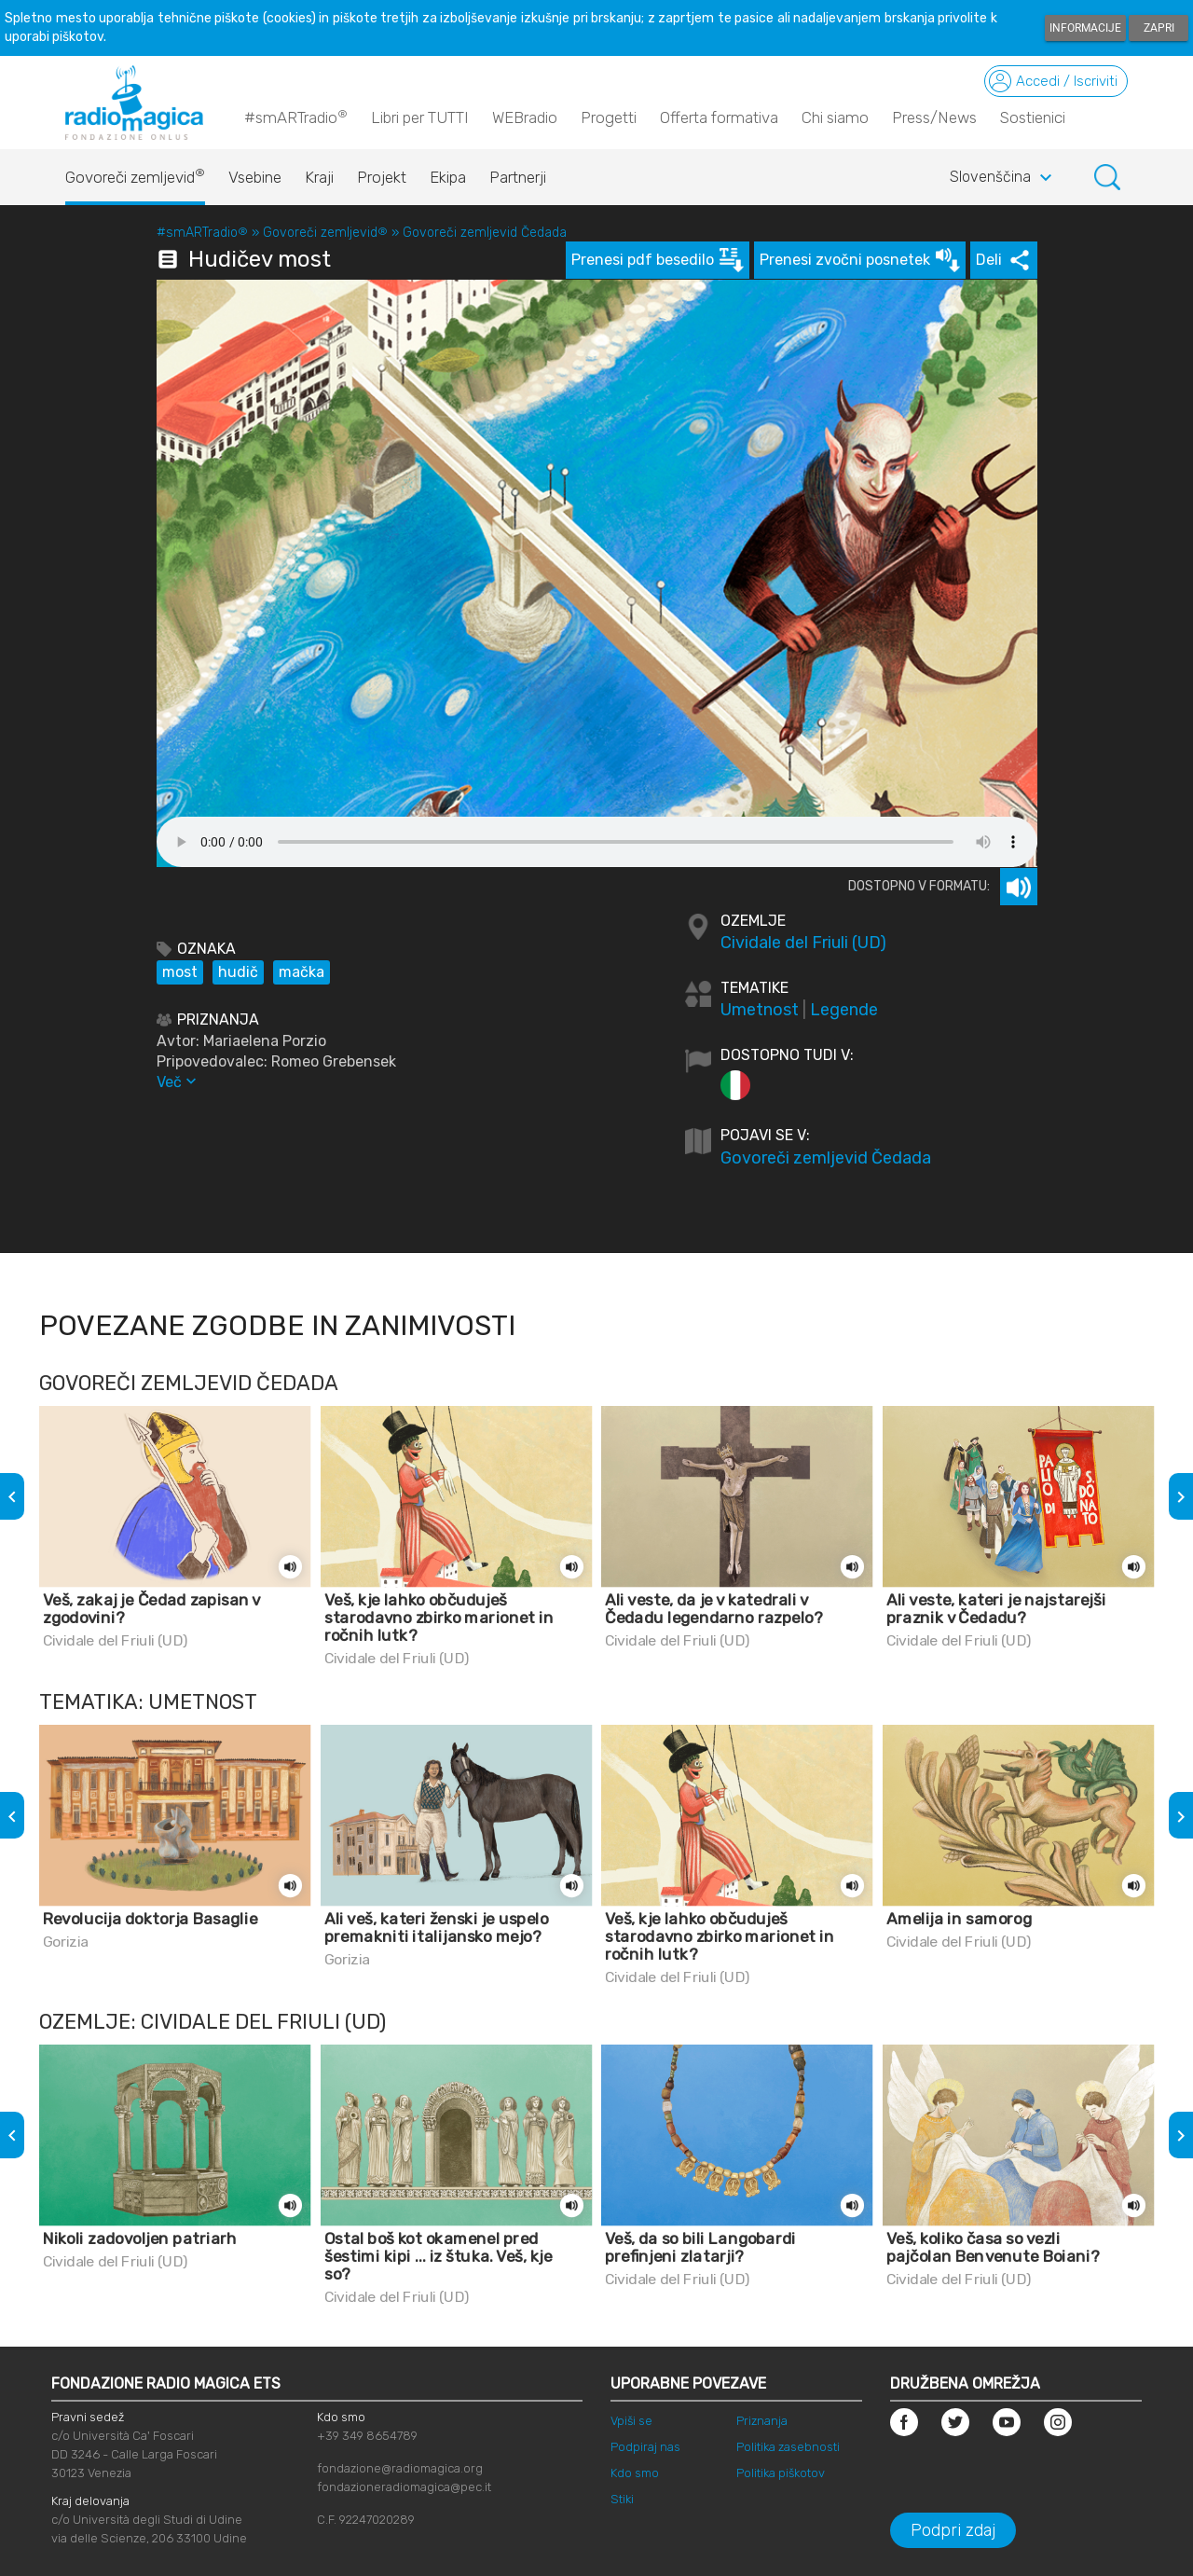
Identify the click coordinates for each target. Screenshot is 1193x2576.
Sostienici (1032, 117)
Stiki (622, 2499)
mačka (301, 972)
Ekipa (448, 177)
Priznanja (762, 2421)
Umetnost (759, 1009)
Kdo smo (634, 2473)
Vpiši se (631, 2421)
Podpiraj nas (645, 2447)
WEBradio (524, 117)
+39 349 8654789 (367, 2436)
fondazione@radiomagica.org (400, 2468)
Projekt (381, 177)
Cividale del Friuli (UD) (803, 942)
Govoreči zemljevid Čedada (485, 233)
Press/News (934, 117)
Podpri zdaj (953, 2530)
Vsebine (254, 177)
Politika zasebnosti (788, 2447)
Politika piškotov (780, 2473)
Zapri (1159, 27)
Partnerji (517, 177)
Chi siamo (835, 117)
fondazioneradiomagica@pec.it (404, 2487)
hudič (238, 972)
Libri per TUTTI (420, 117)
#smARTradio (296, 116)
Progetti (609, 117)
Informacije (1085, 27)
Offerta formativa (719, 117)
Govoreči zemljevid (135, 172)
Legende (844, 1009)
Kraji (319, 177)
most (180, 972)
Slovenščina (1003, 178)
